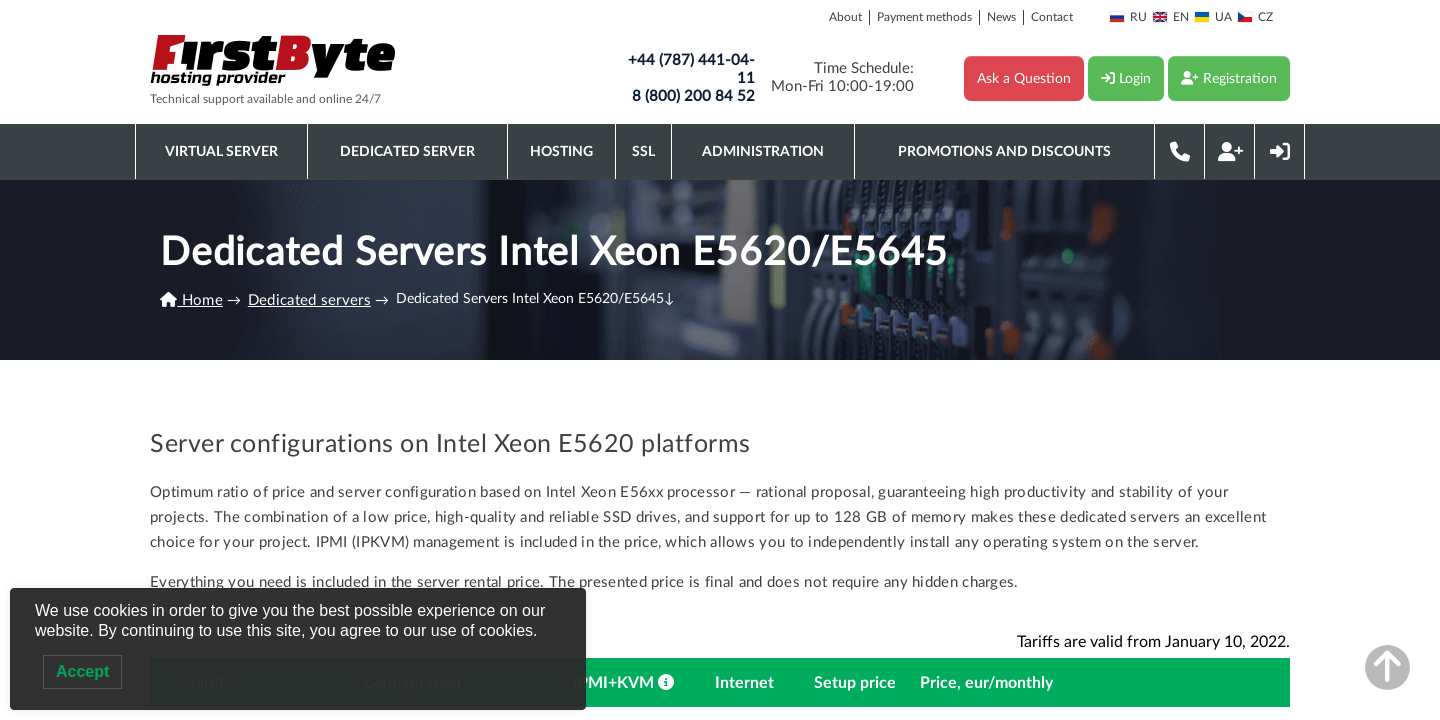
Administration (763, 152)
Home (191, 300)
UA (1213, 17)
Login (1126, 78)
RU (1128, 17)
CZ (1255, 17)
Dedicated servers (309, 300)
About (845, 17)
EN (1170, 17)
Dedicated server (407, 152)
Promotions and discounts (1004, 152)
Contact (1052, 17)
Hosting (561, 152)
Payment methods (924, 17)
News (1001, 17)
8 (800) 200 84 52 (693, 96)
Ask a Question (1024, 79)
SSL (643, 152)
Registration (1229, 78)
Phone (1180, 151)
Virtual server (221, 152)
